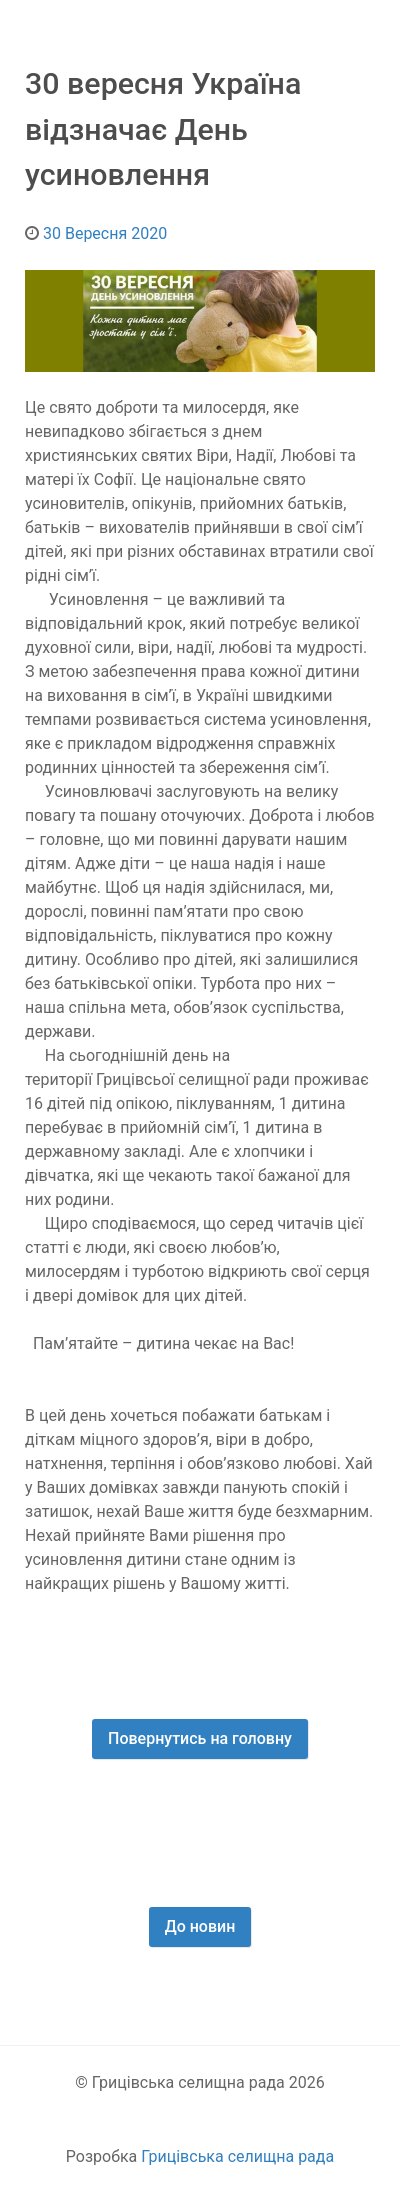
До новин (200, 1926)
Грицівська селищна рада (237, 2156)
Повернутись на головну (200, 1738)
